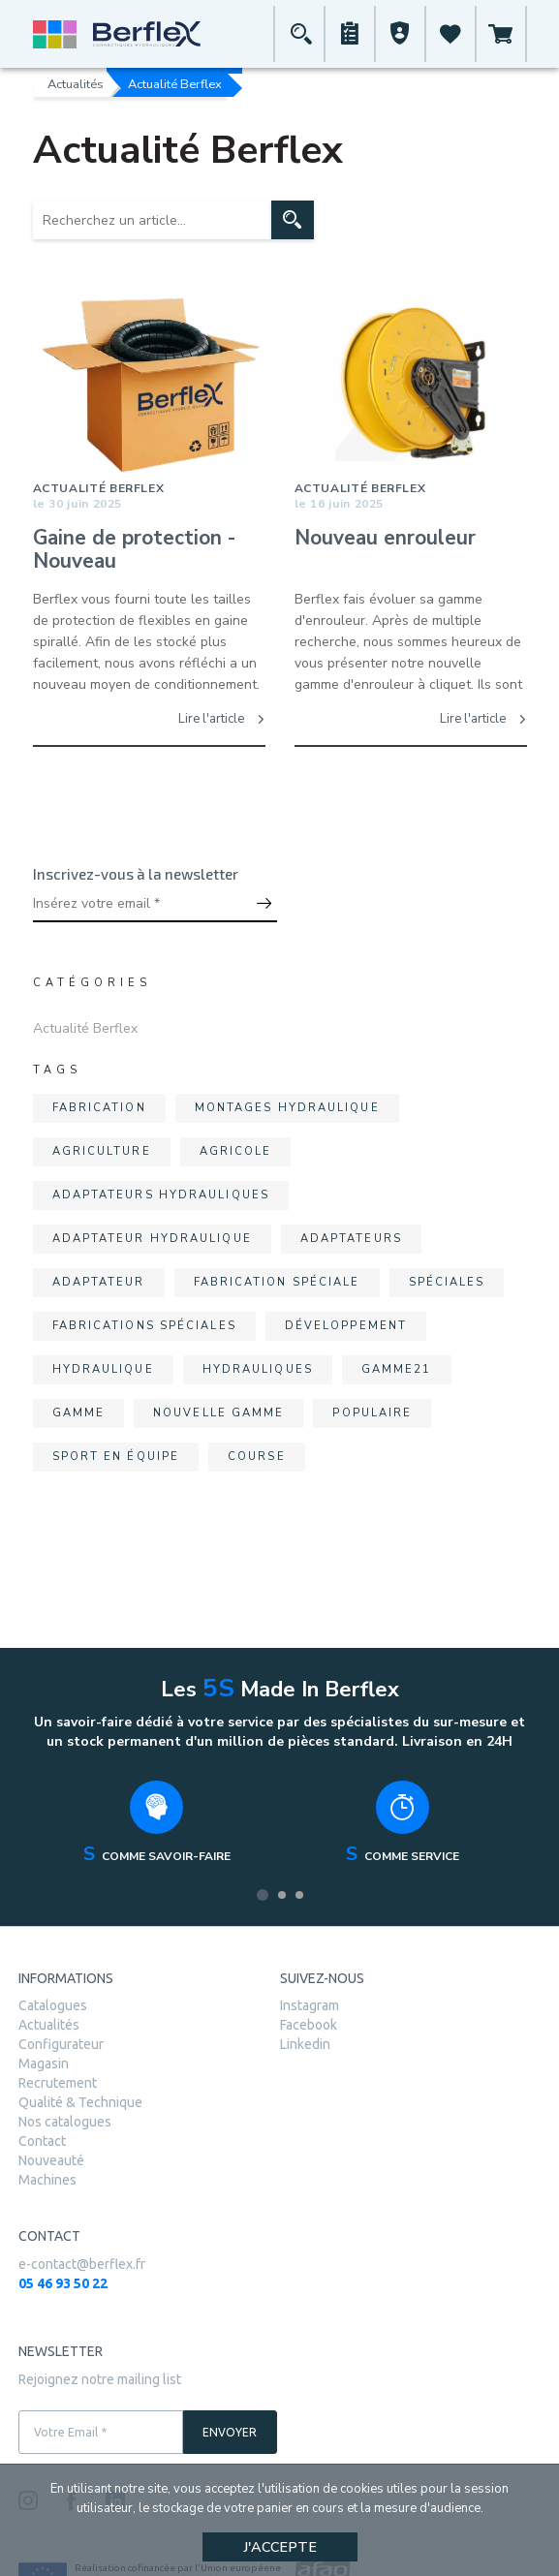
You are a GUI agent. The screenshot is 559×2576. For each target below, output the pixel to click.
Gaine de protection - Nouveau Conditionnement (134, 550)
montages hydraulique (287, 1108)
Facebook (308, 2025)
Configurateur (61, 2044)
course (257, 1456)
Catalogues (52, 2005)
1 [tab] (262, 1895)
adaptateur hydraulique (152, 1238)
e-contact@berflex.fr (81, 2264)
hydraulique (103, 1369)
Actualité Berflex (85, 1028)
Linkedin (305, 2044)
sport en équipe (116, 1456)
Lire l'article (221, 719)
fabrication (99, 1108)
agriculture (101, 1151)
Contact (42, 2141)
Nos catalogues (64, 2121)
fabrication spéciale (277, 1282)
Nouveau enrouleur (385, 538)
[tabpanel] (157, 1828)
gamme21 (396, 1369)
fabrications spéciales (144, 1326)
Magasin (43, 2063)
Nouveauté (51, 2160)
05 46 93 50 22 (63, 2283)
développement (346, 1326)
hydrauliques (257, 1369)
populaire (372, 1413)
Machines (47, 2180)
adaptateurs (351, 1238)
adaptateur (98, 1282)
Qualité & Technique (80, 2102)
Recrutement (57, 2083)
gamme (79, 1413)
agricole (236, 1151)
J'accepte (280, 2547)
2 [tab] (282, 1895)
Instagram (309, 2005)
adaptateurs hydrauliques (160, 1195)
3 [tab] (299, 1895)
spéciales (447, 1282)
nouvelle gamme (218, 1413)
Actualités (75, 82)
